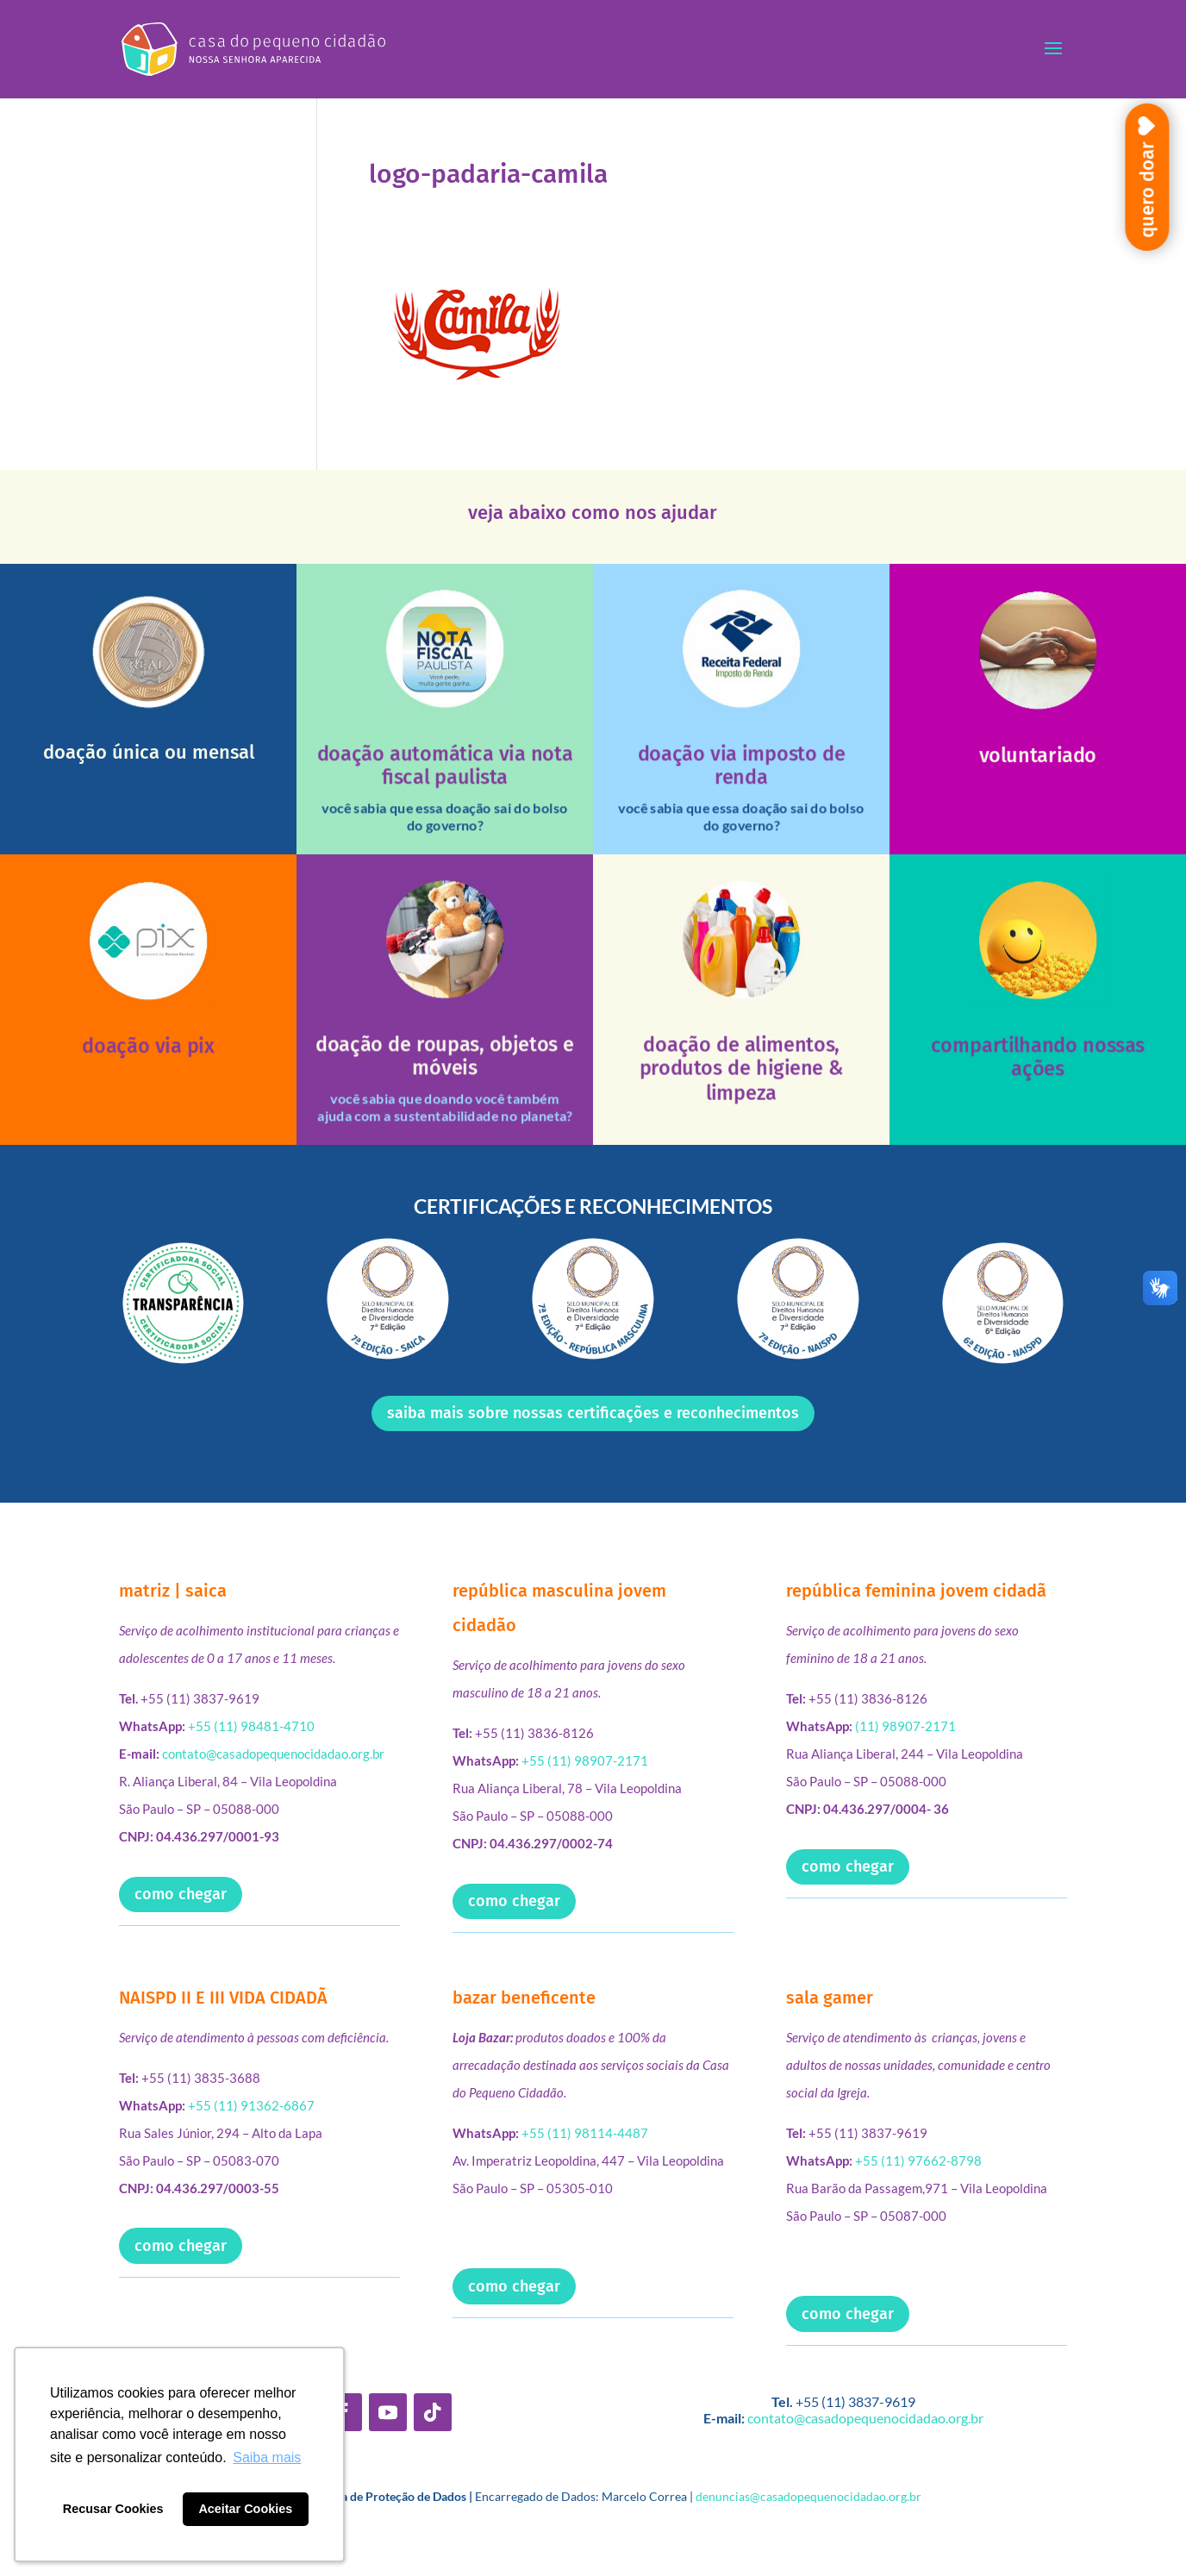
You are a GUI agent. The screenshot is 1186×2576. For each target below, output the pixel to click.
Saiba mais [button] (267, 2457)
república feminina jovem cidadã (916, 1590)
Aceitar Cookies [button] (245, 2509)
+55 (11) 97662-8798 (918, 2160)
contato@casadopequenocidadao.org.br (273, 1753)
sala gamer (829, 1997)
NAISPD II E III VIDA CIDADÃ (223, 1997)
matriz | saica (173, 1590)
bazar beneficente (524, 1997)
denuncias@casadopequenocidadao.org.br (808, 2496)
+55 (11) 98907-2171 (584, 1760)
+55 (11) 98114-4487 (584, 2133)
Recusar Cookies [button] (113, 2509)
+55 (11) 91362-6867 (251, 2105)
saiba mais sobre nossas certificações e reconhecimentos (593, 1413)
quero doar (1146, 189)
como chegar (180, 1894)
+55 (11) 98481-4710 (251, 1726)
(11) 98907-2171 (905, 1726)
